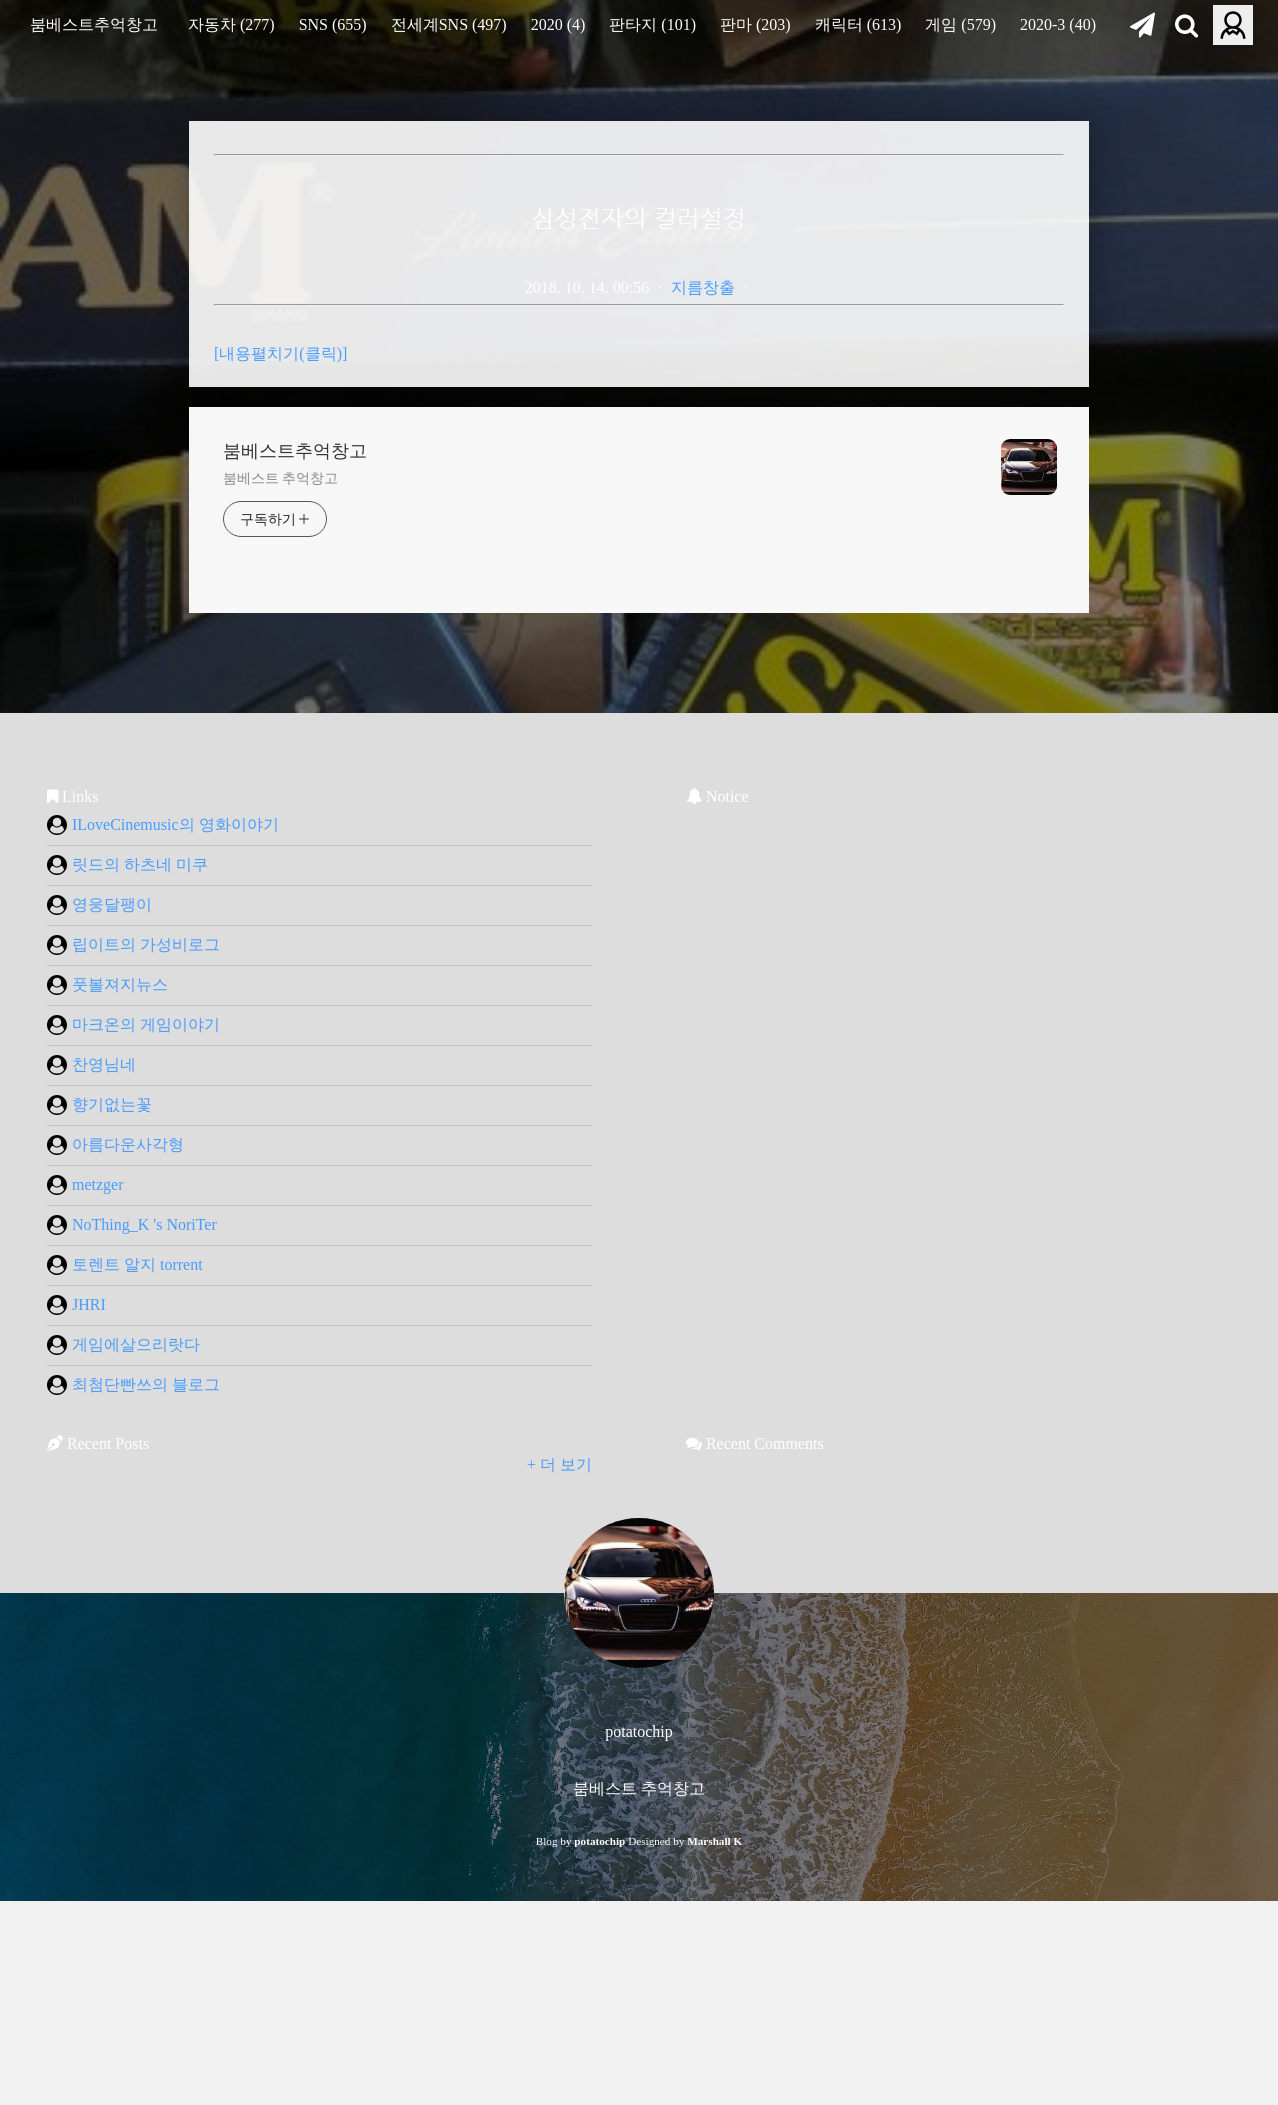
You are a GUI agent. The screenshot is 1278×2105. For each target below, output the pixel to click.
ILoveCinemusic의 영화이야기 (163, 1092)
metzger (85, 1452)
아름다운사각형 (115, 1412)
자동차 (231, 24)
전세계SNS (449, 24)
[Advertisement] (382, 454)
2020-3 (1058, 24)
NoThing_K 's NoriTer (132, 1492)
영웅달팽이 (99, 1172)
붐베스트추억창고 (94, 24)
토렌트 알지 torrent (125, 1532)
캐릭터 (858, 24)
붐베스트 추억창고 (280, 745)
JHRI (76, 1572)
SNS (333, 24)
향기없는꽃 (99, 1372)
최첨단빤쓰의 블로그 (133, 1652)
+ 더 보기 (559, 1731)
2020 (558, 24)
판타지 (652, 24)
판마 (755, 24)
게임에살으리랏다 (123, 1612)
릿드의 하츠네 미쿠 (127, 1132)
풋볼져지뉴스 (107, 1252)
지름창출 (703, 287)
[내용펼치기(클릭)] (280, 620)
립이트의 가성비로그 (133, 1212)
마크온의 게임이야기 (133, 1292)
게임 (960, 24)
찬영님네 (91, 1332)
